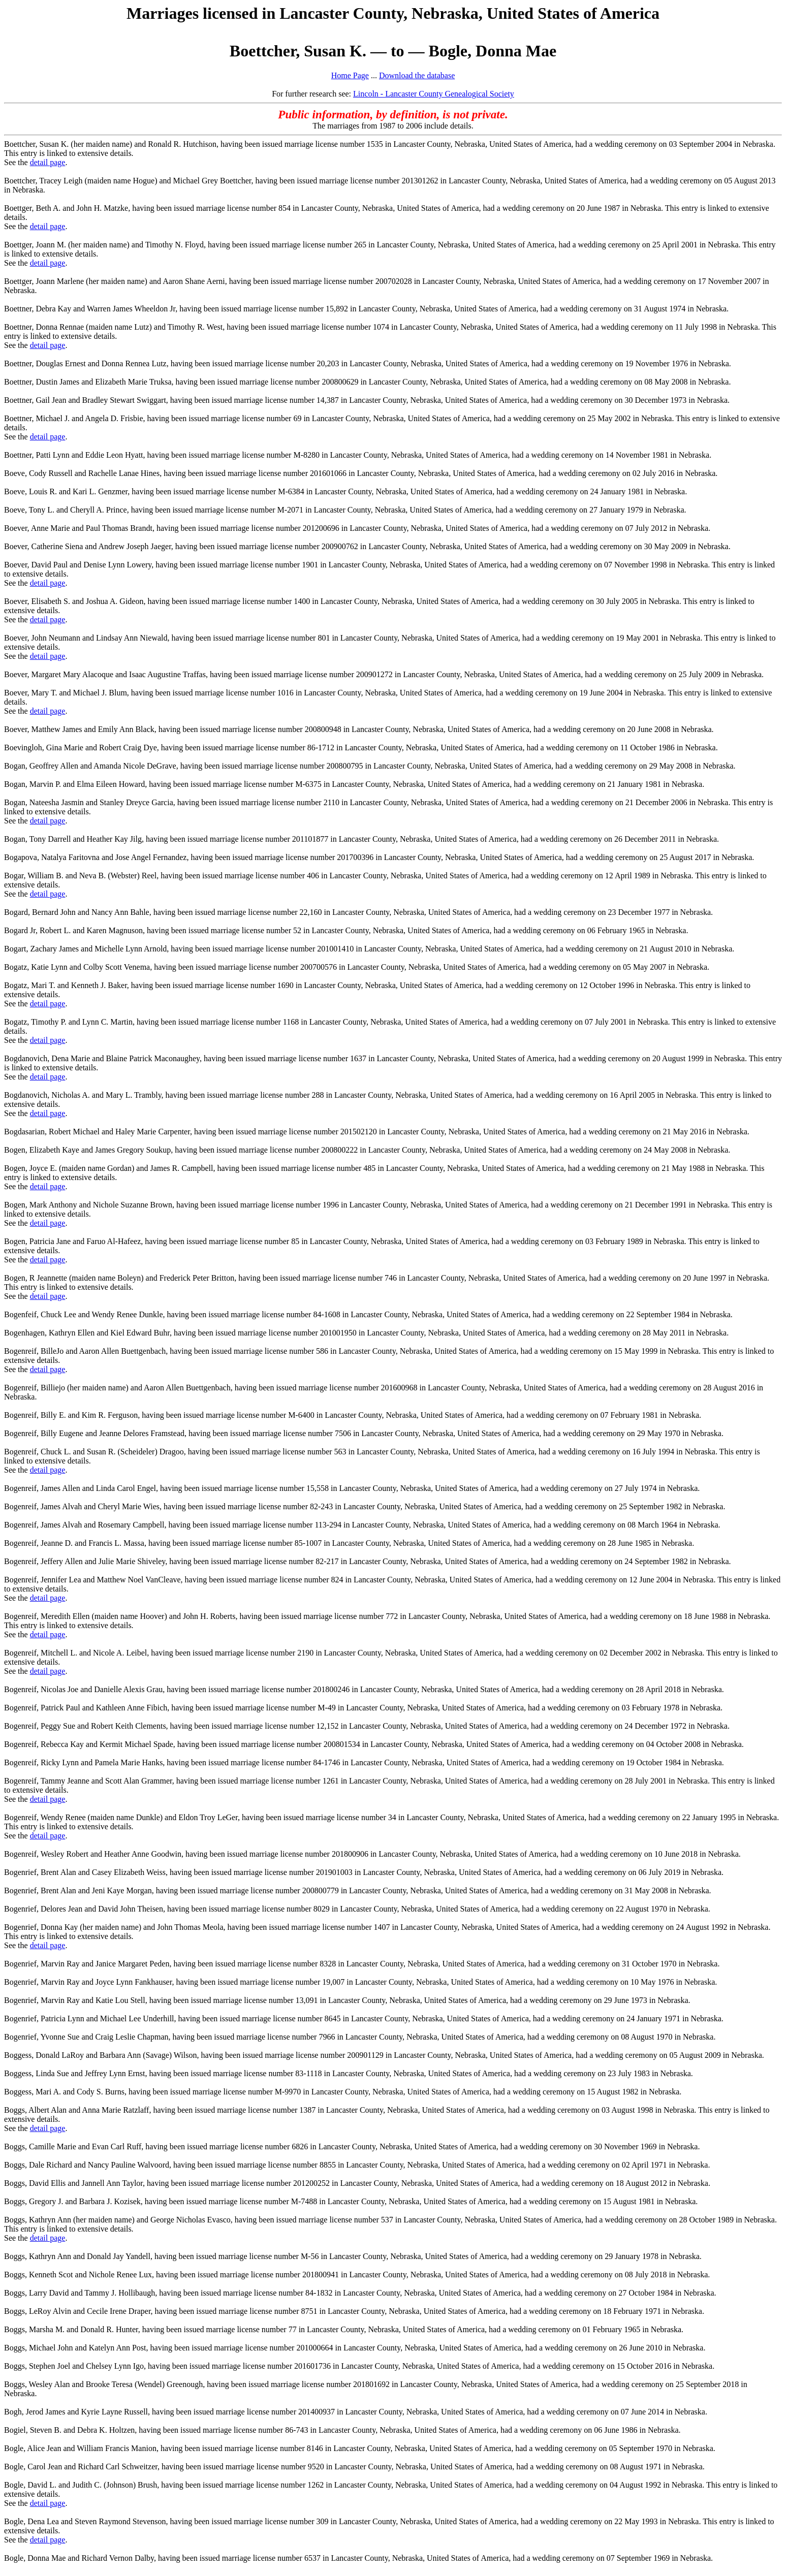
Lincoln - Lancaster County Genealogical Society (433, 93)
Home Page (350, 75)
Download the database (417, 75)
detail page (48, 162)
